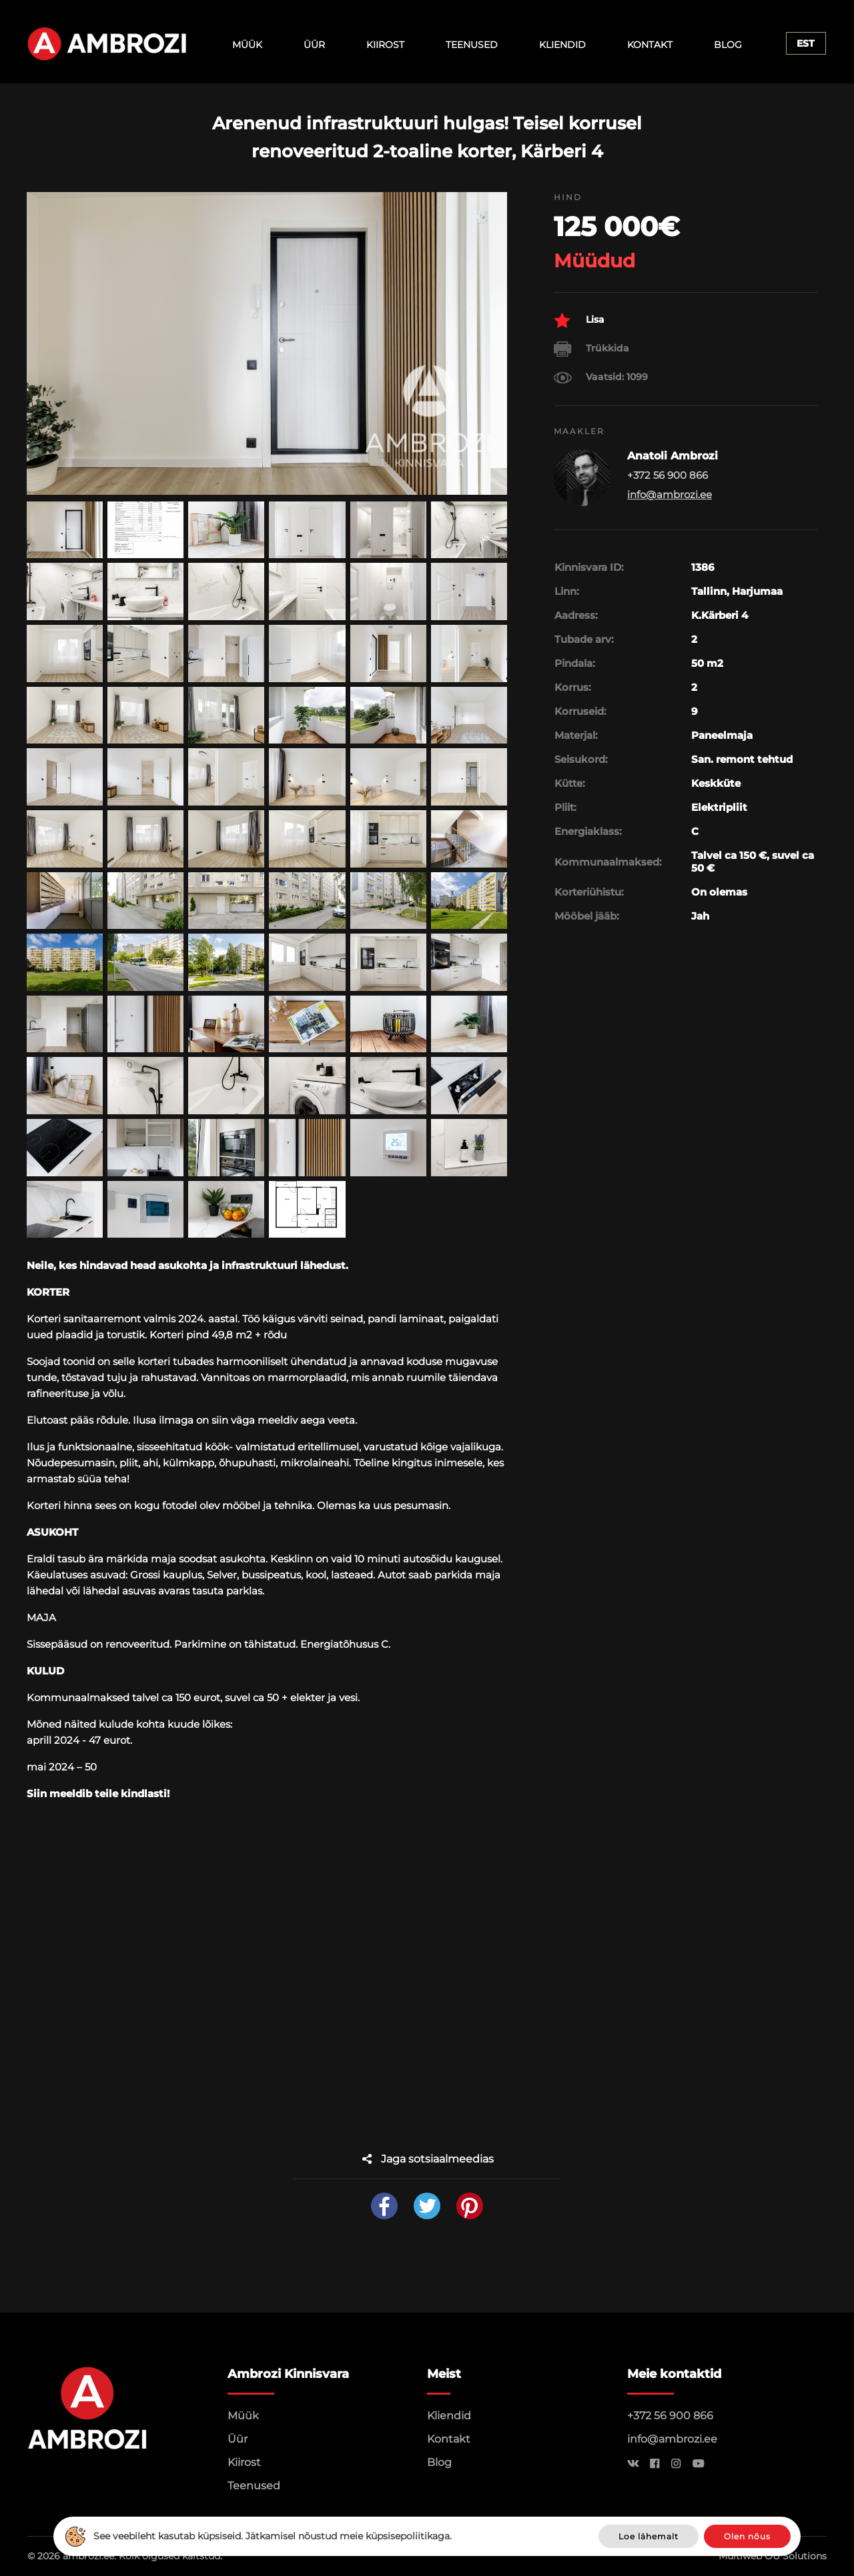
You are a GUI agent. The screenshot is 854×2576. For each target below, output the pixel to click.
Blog (728, 45)
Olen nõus (747, 2536)
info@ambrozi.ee (669, 494)
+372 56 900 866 (670, 2415)
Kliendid (562, 45)
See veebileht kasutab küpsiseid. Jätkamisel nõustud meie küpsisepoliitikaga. (272, 2536)
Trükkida (591, 349)
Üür (314, 45)
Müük (247, 45)
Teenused (472, 45)
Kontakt (650, 45)
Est (806, 43)
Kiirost (385, 45)
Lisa (579, 320)
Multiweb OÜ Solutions (773, 2556)
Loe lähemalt (648, 2536)
